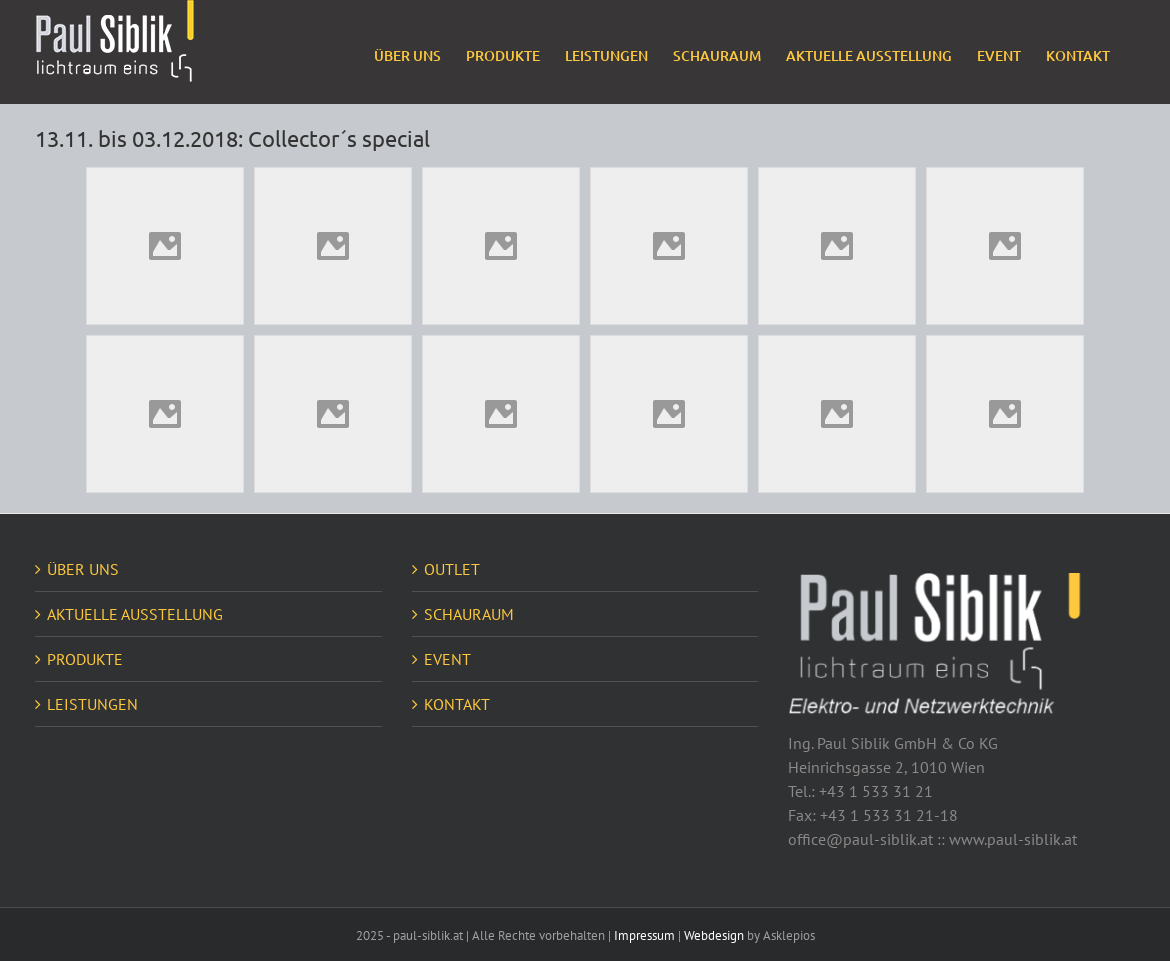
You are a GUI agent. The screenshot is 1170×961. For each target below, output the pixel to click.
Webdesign (714, 935)
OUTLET (452, 569)
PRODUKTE (85, 659)
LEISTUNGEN (92, 704)
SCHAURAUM (469, 614)
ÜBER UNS (83, 569)
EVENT (447, 659)
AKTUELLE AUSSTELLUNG (135, 614)
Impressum (644, 935)
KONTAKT (457, 704)
